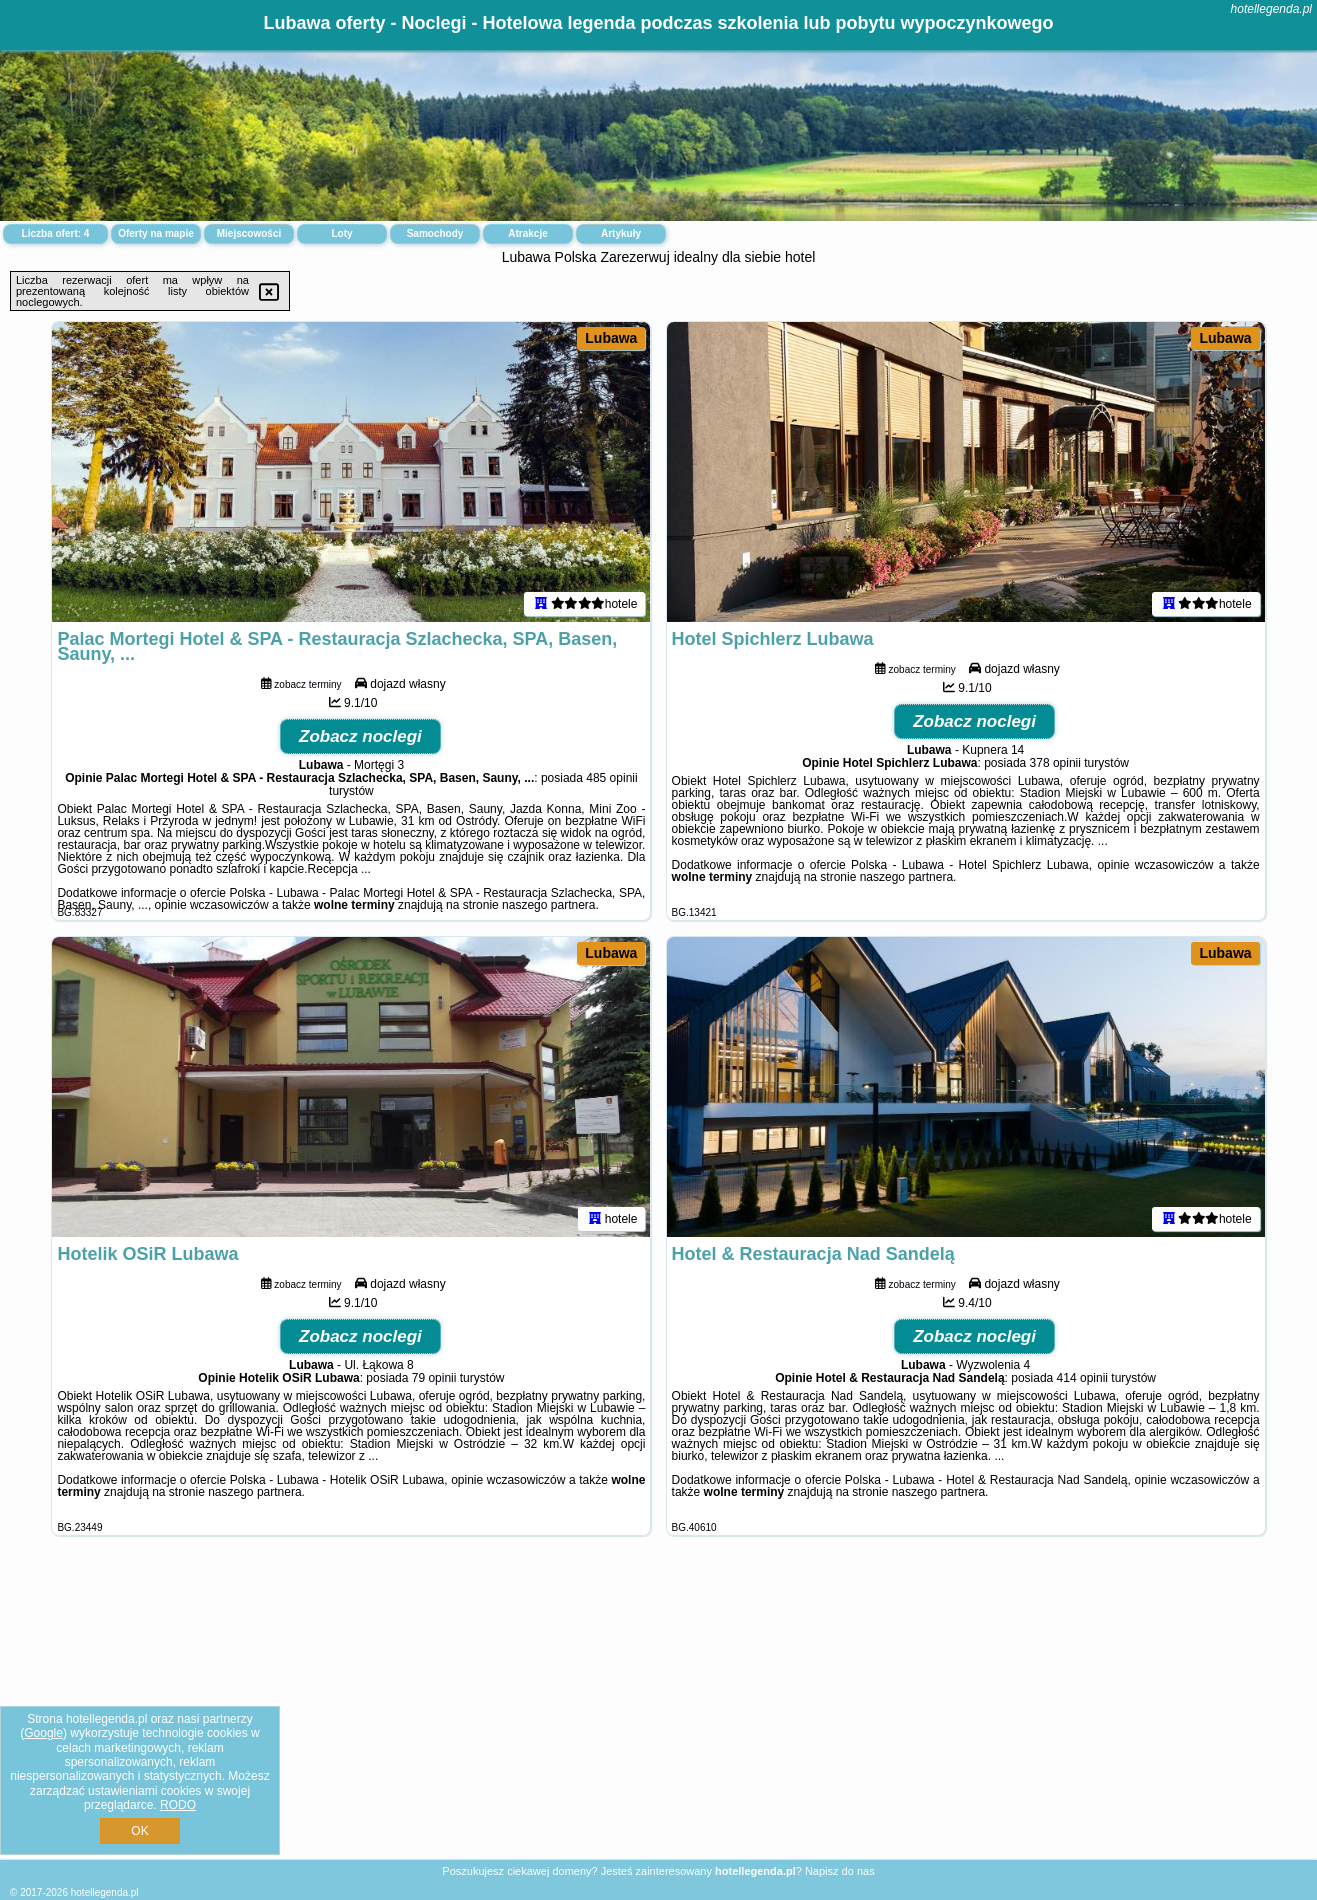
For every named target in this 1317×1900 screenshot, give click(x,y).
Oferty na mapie (156, 233)
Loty (341, 233)
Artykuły (621, 233)
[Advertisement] (659, 1713)
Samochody (435, 233)
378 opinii (1055, 763)
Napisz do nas (840, 1871)
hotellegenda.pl (1271, 9)
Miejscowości (249, 233)
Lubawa (611, 338)
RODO (178, 1805)
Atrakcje (527, 233)
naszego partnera (548, 905)
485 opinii (611, 778)
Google (43, 1733)
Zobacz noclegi (360, 736)
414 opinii (1082, 1378)
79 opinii (434, 1378)
